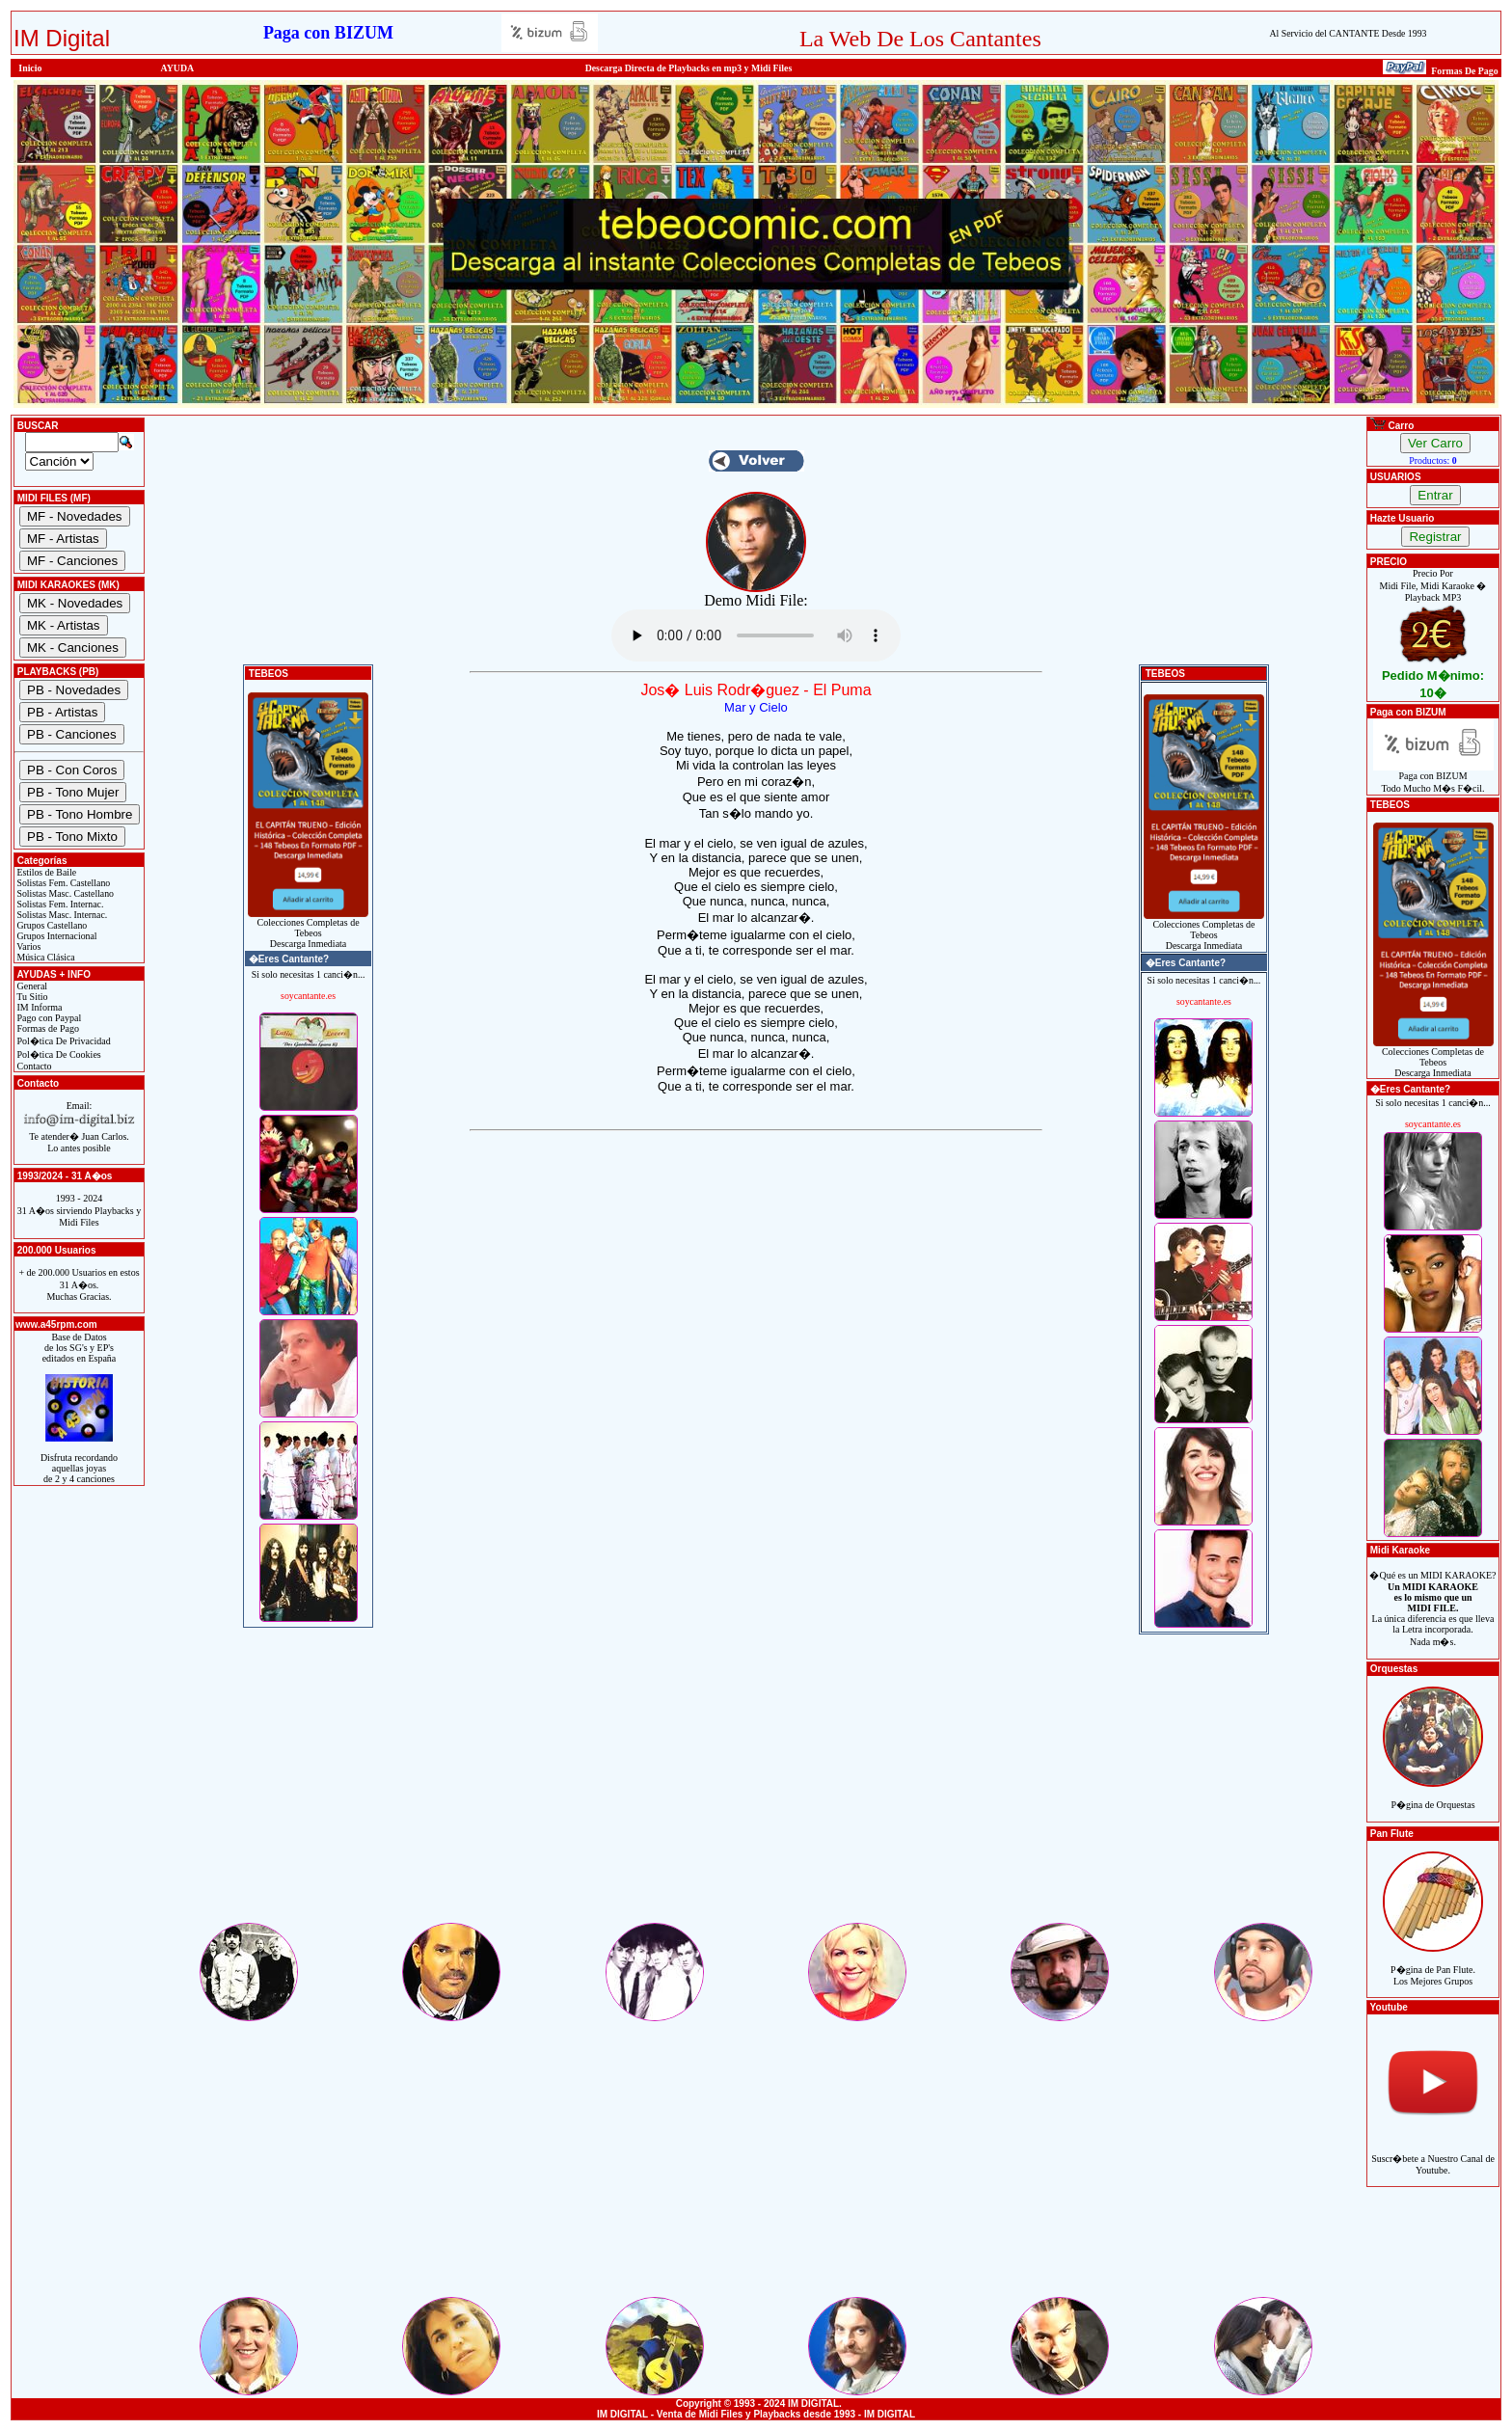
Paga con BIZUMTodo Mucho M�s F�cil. (1433, 778)
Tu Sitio (30, 996)
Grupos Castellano (50, 925)
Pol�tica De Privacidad (62, 1041)
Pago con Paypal (47, 1018)
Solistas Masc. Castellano (64, 893)
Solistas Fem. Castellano (62, 883)
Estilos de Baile (45, 872)
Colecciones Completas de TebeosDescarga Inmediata (308, 928)
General (30, 986)
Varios (27, 946)
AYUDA (178, 68)
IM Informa (38, 1007)
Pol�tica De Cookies (57, 1054)
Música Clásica (44, 957)
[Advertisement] (756, 1785)
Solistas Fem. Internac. (58, 904)
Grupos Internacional (55, 936)
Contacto (33, 1066)
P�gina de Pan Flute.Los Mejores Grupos (1433, 1964)
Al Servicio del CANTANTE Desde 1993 (1347, 33)
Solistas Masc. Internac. (60, 914)
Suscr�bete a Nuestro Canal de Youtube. (1433, 2153)
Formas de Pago (46, 1028)
